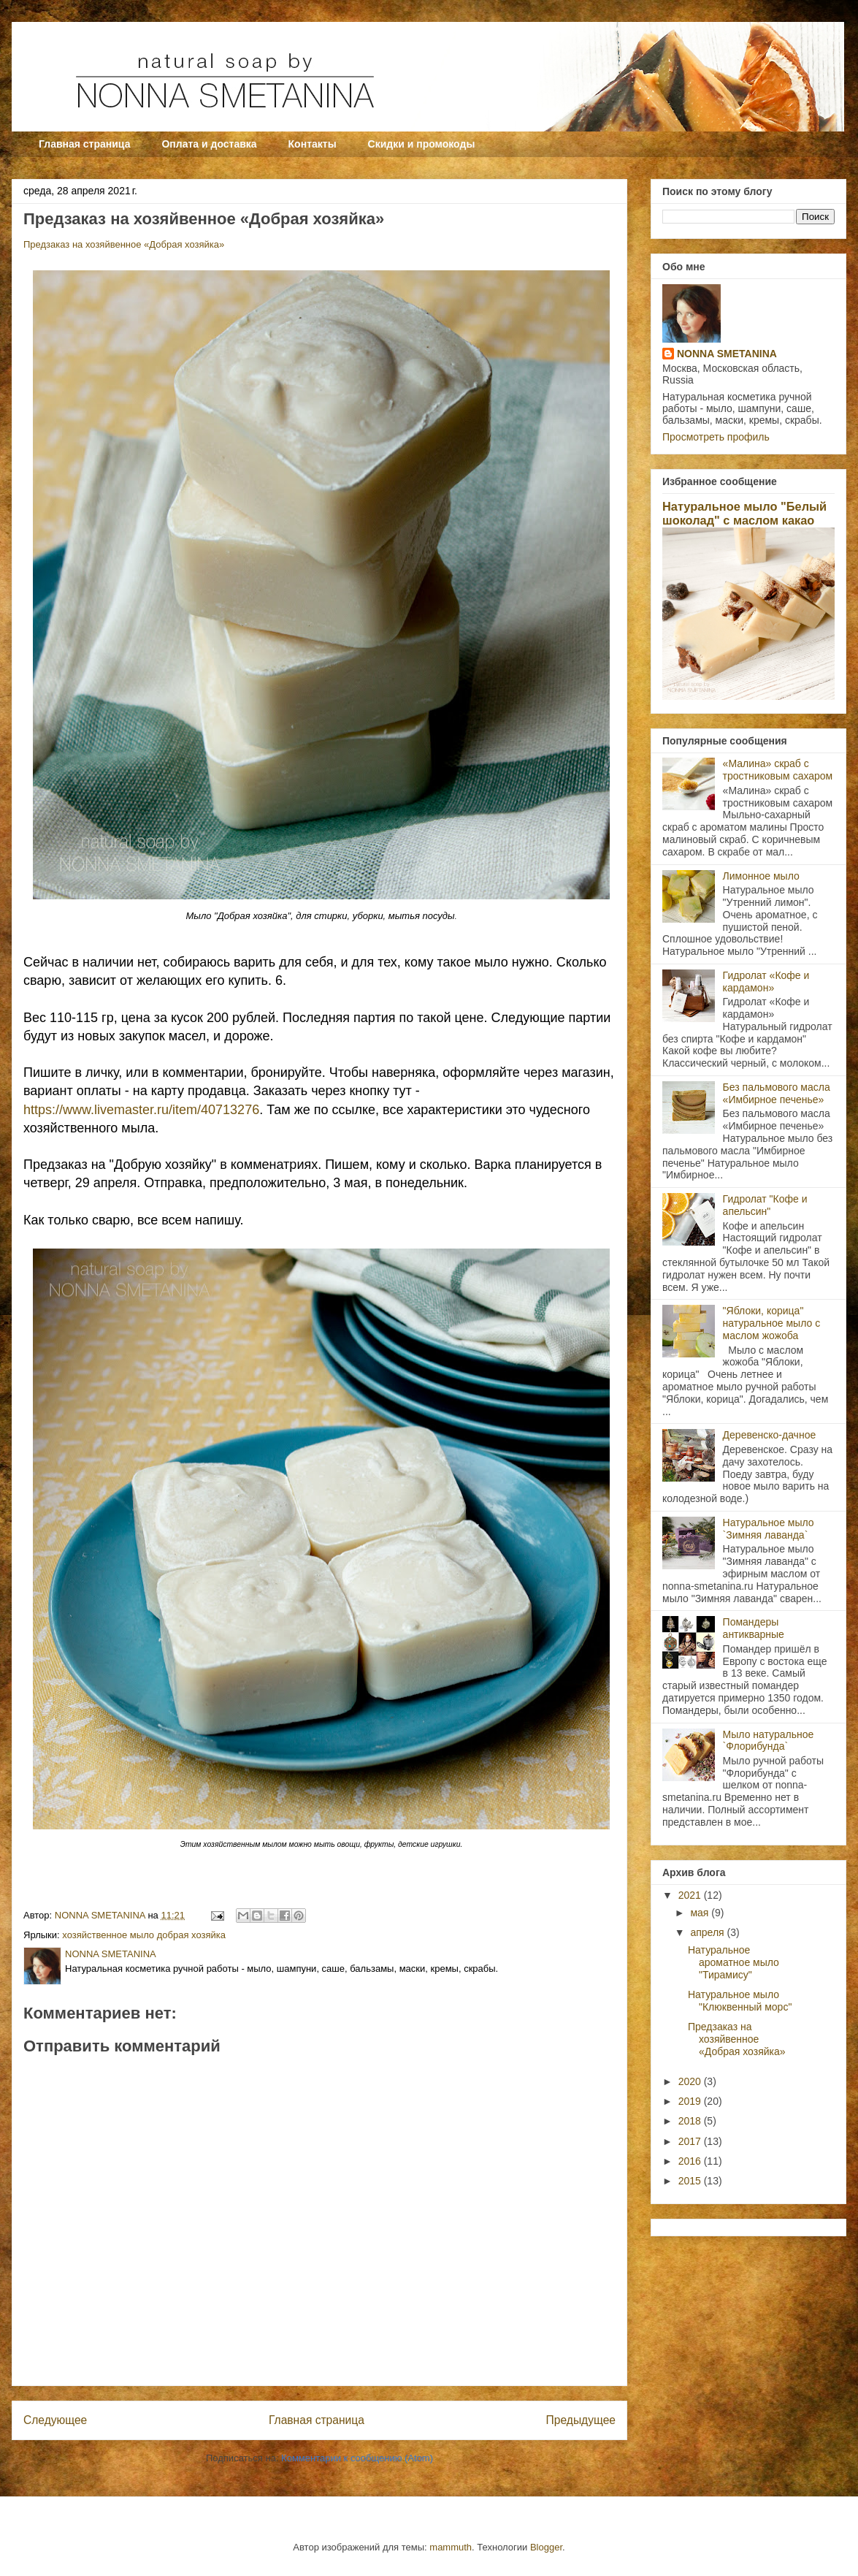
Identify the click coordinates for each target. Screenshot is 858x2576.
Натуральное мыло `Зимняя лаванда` (768, 1529)
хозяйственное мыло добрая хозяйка (144, 1934)
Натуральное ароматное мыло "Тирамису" (733, 1962)
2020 (691, 2081)
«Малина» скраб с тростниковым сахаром (778, 770)
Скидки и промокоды (421, 144)
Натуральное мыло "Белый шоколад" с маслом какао (744, 513)
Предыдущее (581, 2420)
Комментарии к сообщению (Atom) (357, 2458)
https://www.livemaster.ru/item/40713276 (141, 1109)
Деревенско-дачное (769, 1435)
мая (700, 1912)
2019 (691, 2101)
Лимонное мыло (761, 876)
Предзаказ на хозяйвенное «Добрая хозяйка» (123, 244)
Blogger (546, 2547)
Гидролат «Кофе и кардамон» (766, 981)
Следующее (55, 2420)
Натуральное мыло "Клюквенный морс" (740, 2001)
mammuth (450, 2547)
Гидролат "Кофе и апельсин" (765, 1205)
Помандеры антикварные (753, 1628)
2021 (691, 1895)
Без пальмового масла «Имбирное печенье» (776, 1093)
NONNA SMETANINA (727, 353)
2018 (691, 2121)
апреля (708, 1932)
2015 (691, 2181)
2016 (691, 2161)
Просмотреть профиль (716, 437)
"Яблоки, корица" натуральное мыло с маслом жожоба (772, 1323)
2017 (691, 2141)
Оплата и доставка (208, 144)
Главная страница (84, 144)
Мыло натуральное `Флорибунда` (768, 1741)
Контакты (312, 144)
